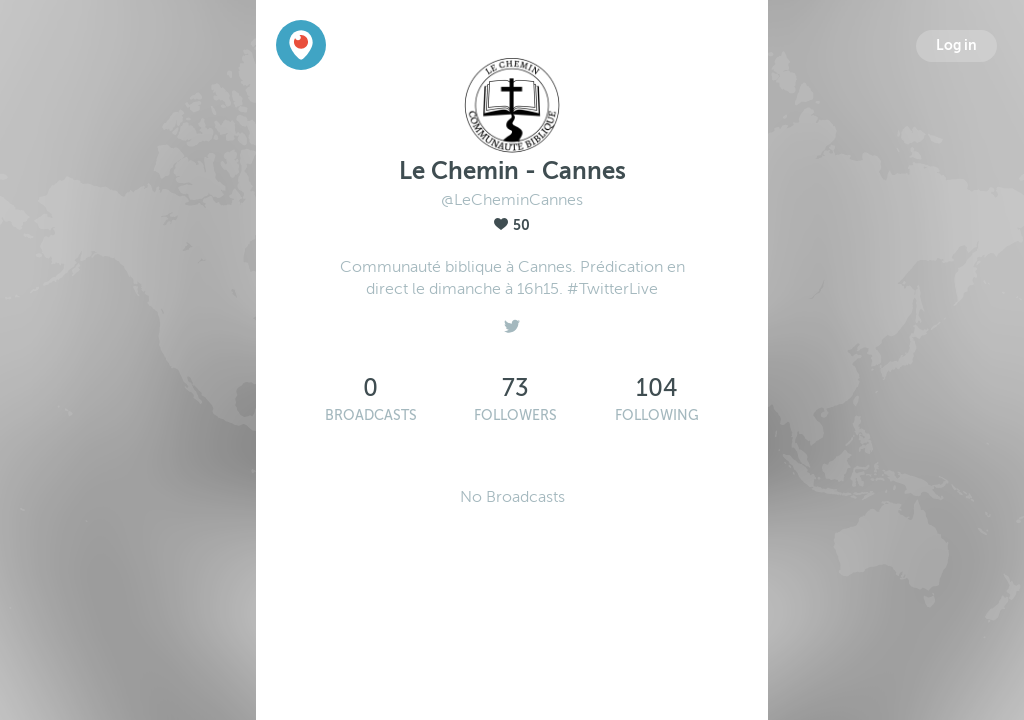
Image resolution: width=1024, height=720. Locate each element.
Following (657, 415)
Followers (515, 415)
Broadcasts (371, 415)
